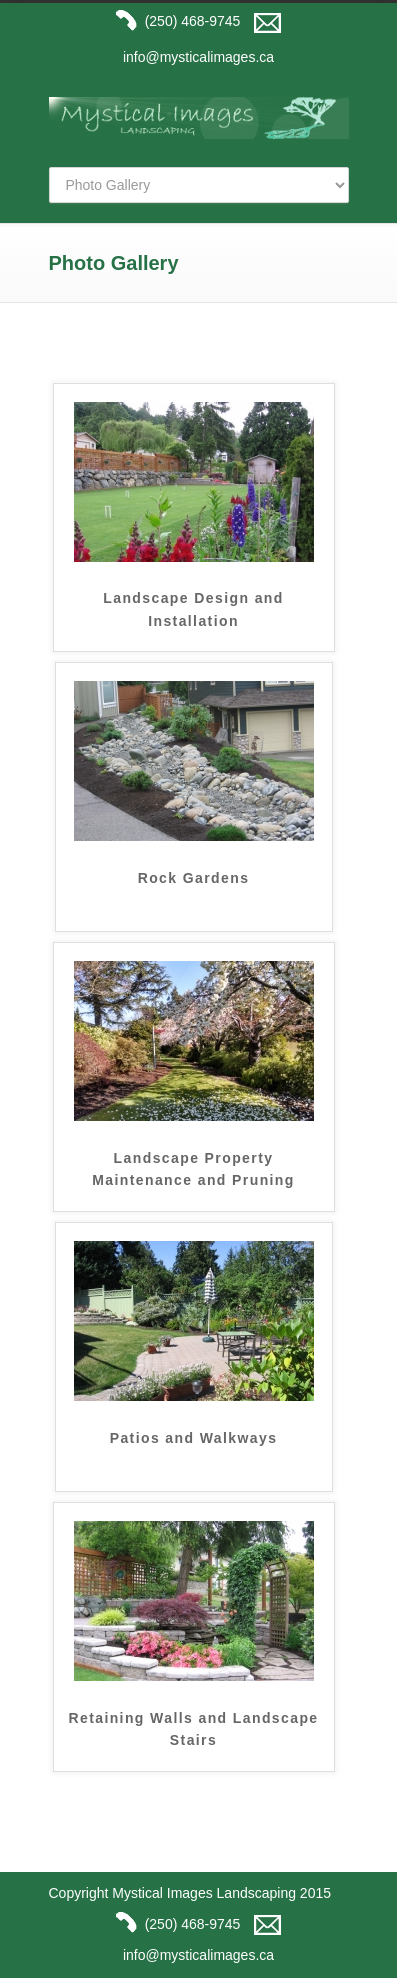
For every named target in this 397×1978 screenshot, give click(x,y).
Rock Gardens (194, 878)
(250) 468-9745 (175, 21)
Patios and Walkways (194, 1438)
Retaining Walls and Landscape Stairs (193, 1729)
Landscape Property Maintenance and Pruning (193, 1169)
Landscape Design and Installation (193, 609)
